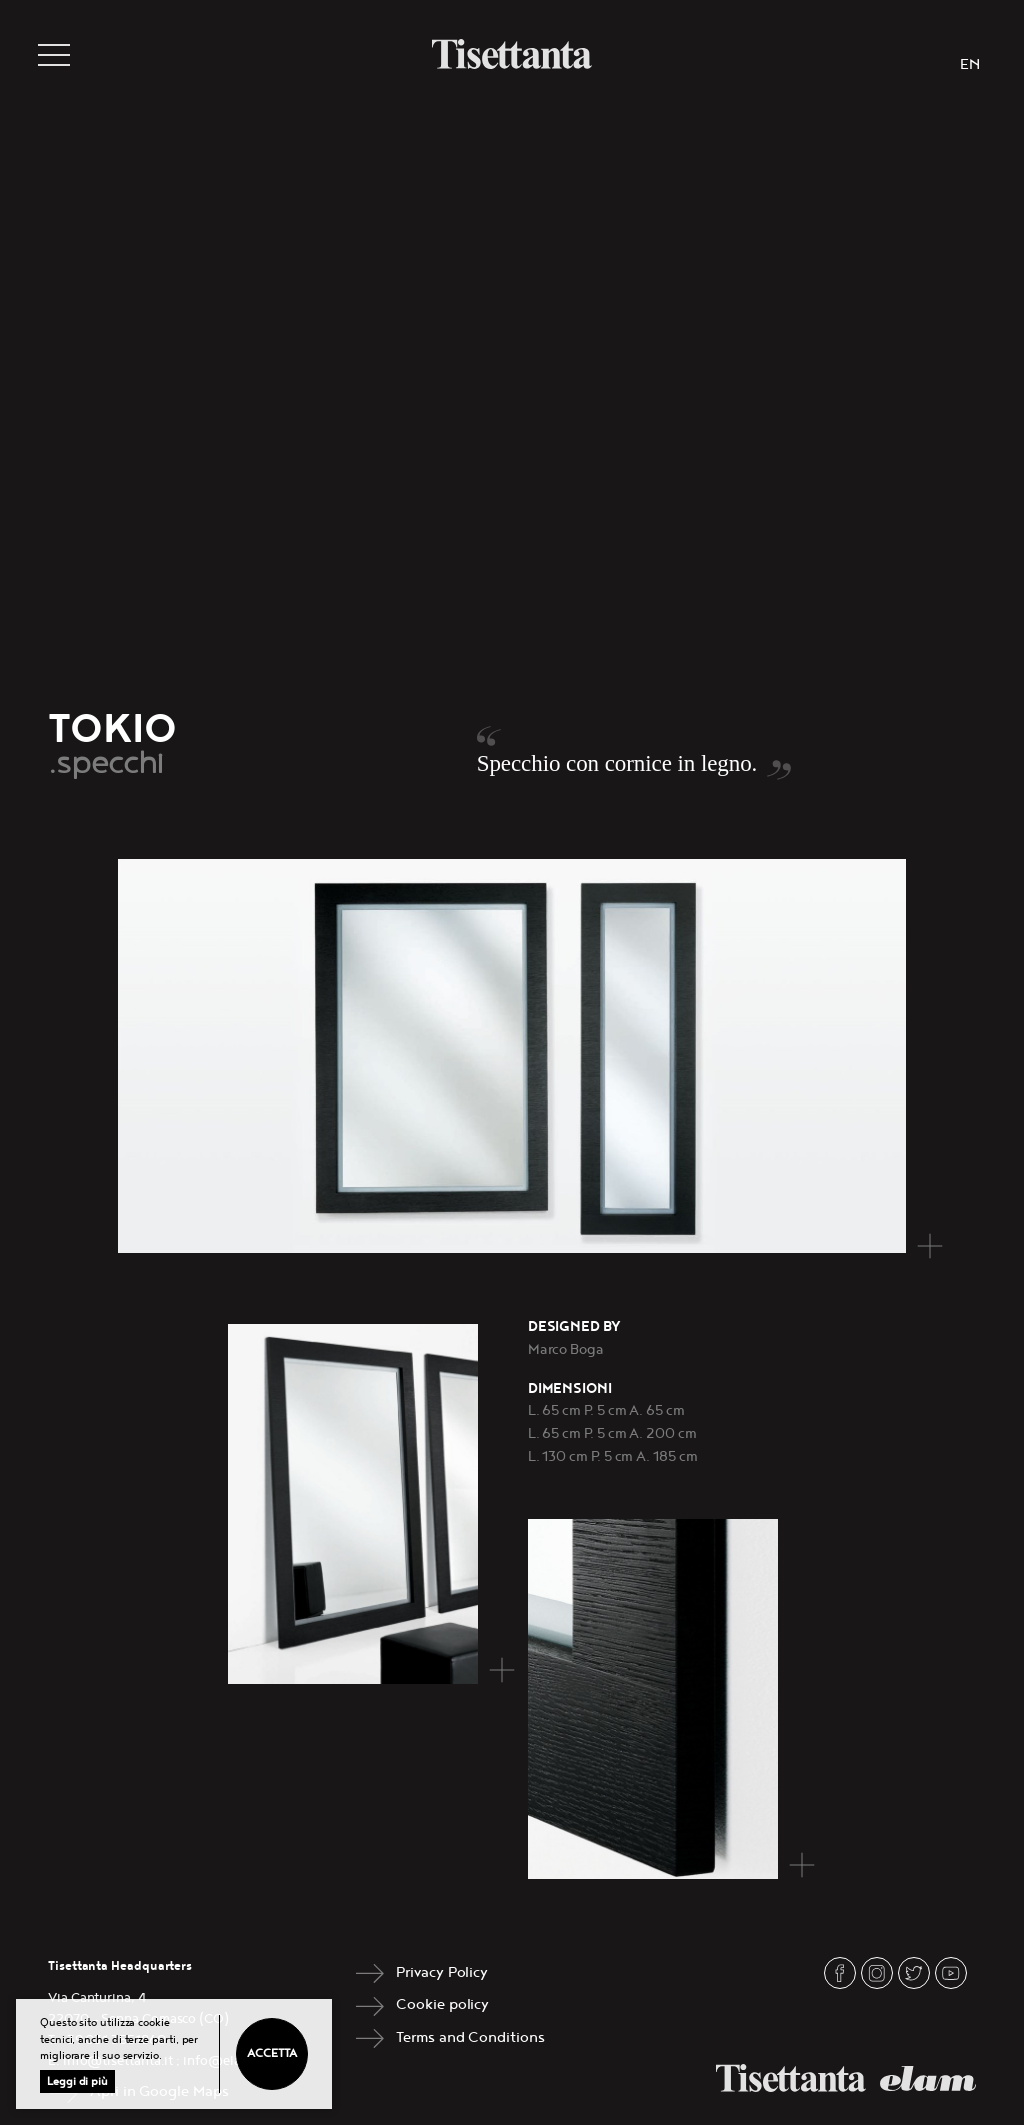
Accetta (271, 2053)
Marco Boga (566, 1349)
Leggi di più (77, 2081)
